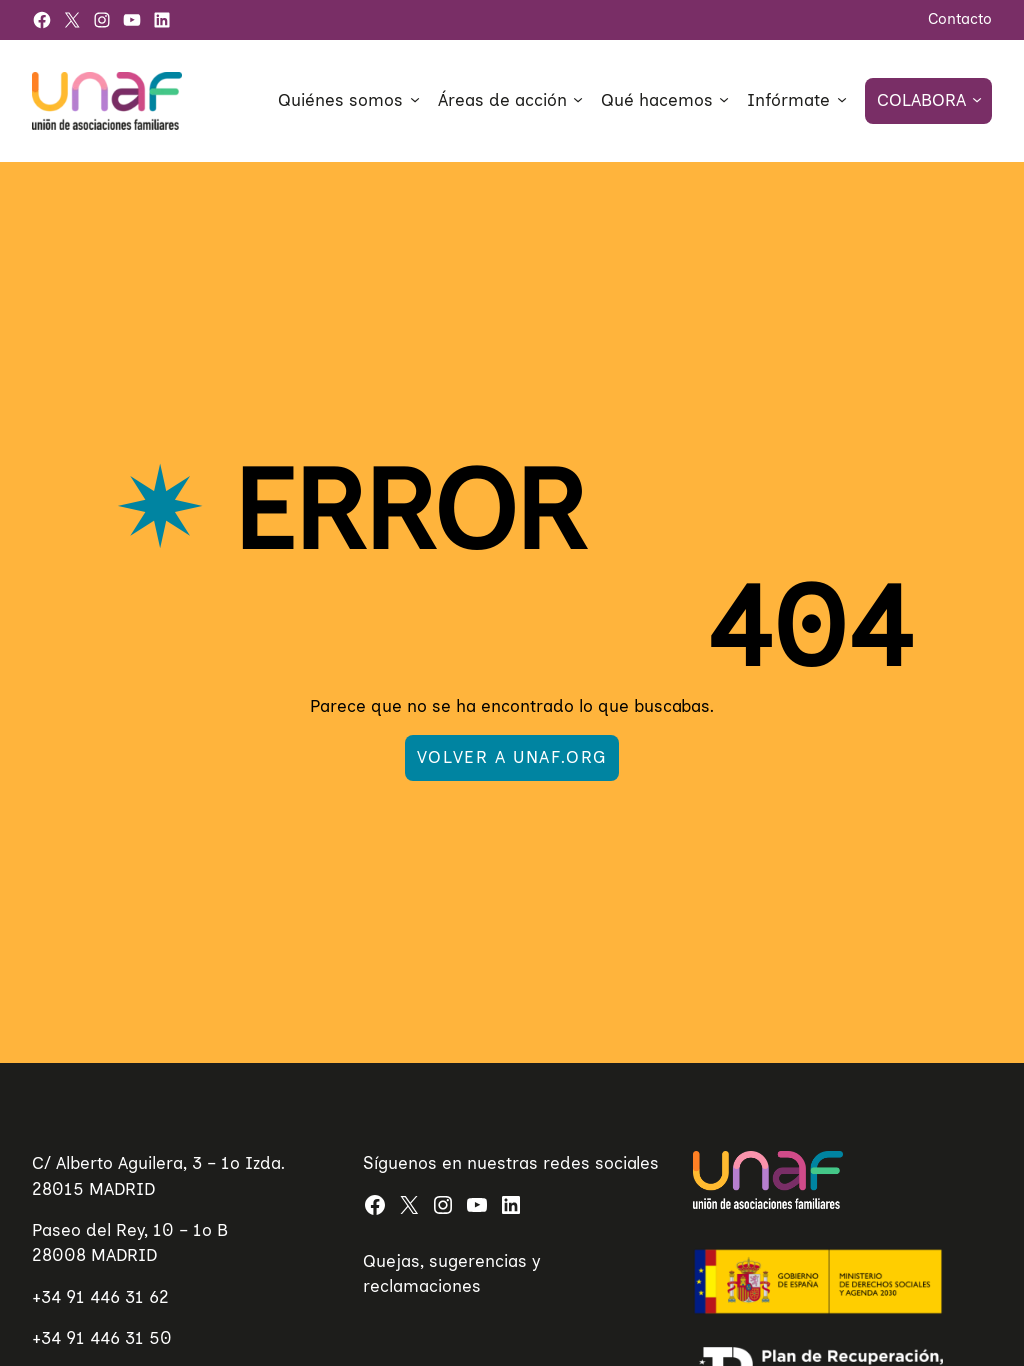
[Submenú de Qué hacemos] (724, 99)
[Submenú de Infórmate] (842, 99)
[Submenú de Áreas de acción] (578, 99)
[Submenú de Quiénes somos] (415, 99)
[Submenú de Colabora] (977, 99)
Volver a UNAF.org (512, 757)
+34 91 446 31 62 (100, 1297)
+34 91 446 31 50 (102, 1338)
